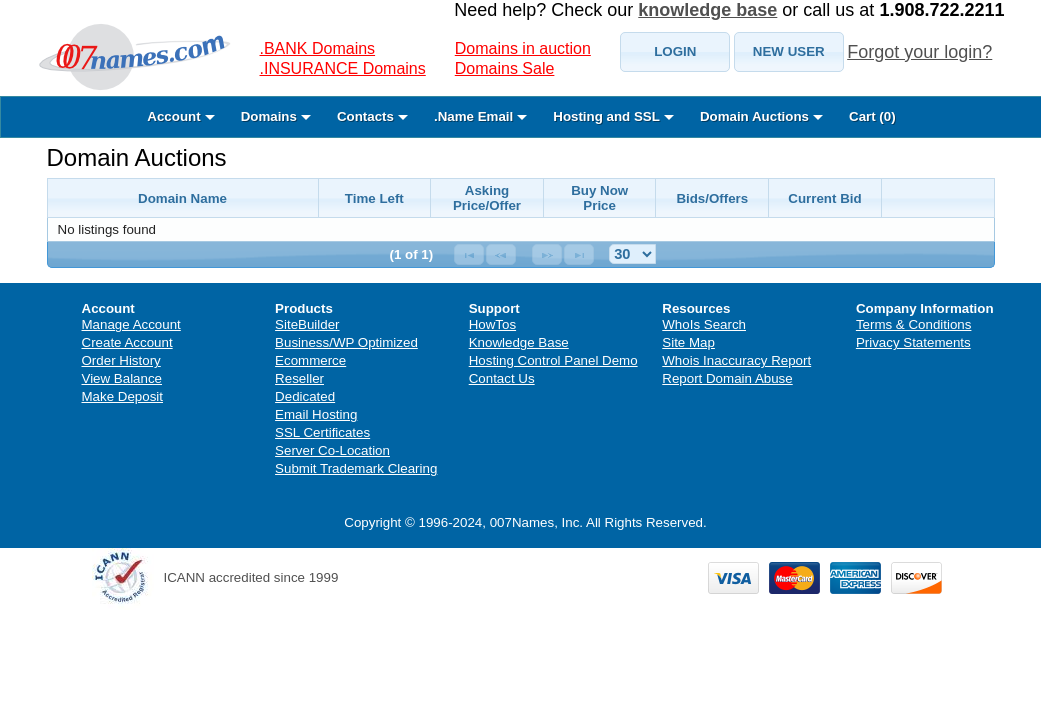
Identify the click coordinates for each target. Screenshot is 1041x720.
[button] (675, 52)
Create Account (127, 342)
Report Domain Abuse (727, 378)
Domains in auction (523, 48)
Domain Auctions (137, 157)
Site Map (688, 342)
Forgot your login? (919, 52)
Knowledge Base (519, 342)
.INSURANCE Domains (343, 68)
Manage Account (131, 324)
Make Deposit (123, 396)
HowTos (492, 324)
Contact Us (502, 378)
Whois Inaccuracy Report (736, 360)
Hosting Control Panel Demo (553, 360)
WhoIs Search (704, 324)
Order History (121, 360)
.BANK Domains (318, 48)
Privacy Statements (913, 342)
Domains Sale (505, 68)
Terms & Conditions (914, 324)
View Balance (122, 378)
